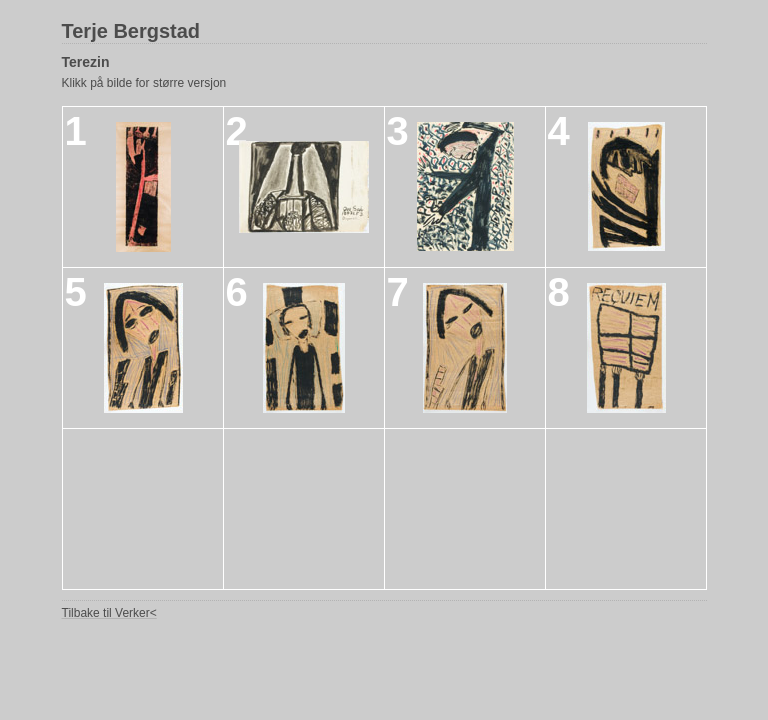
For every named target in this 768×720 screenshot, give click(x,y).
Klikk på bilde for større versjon (144, 83)
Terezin (86, 62)
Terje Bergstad (131, 31)
